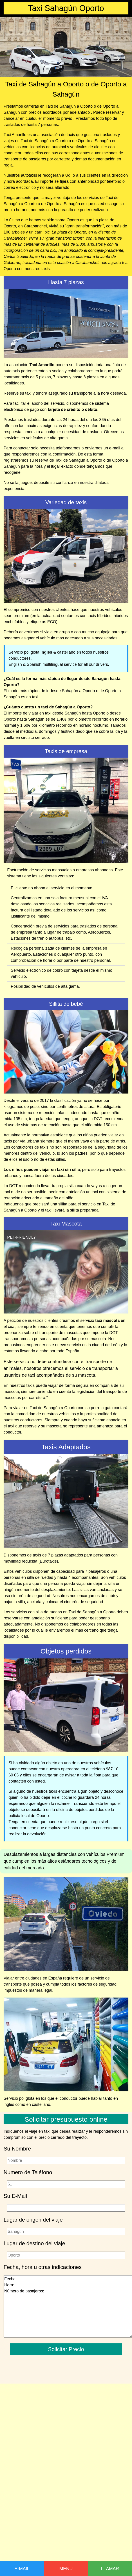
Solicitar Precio (66, 2349)
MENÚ (66, 2568)
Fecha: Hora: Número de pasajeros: (68, 2306)
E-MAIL (21, 2568)
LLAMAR (110, 2568)
